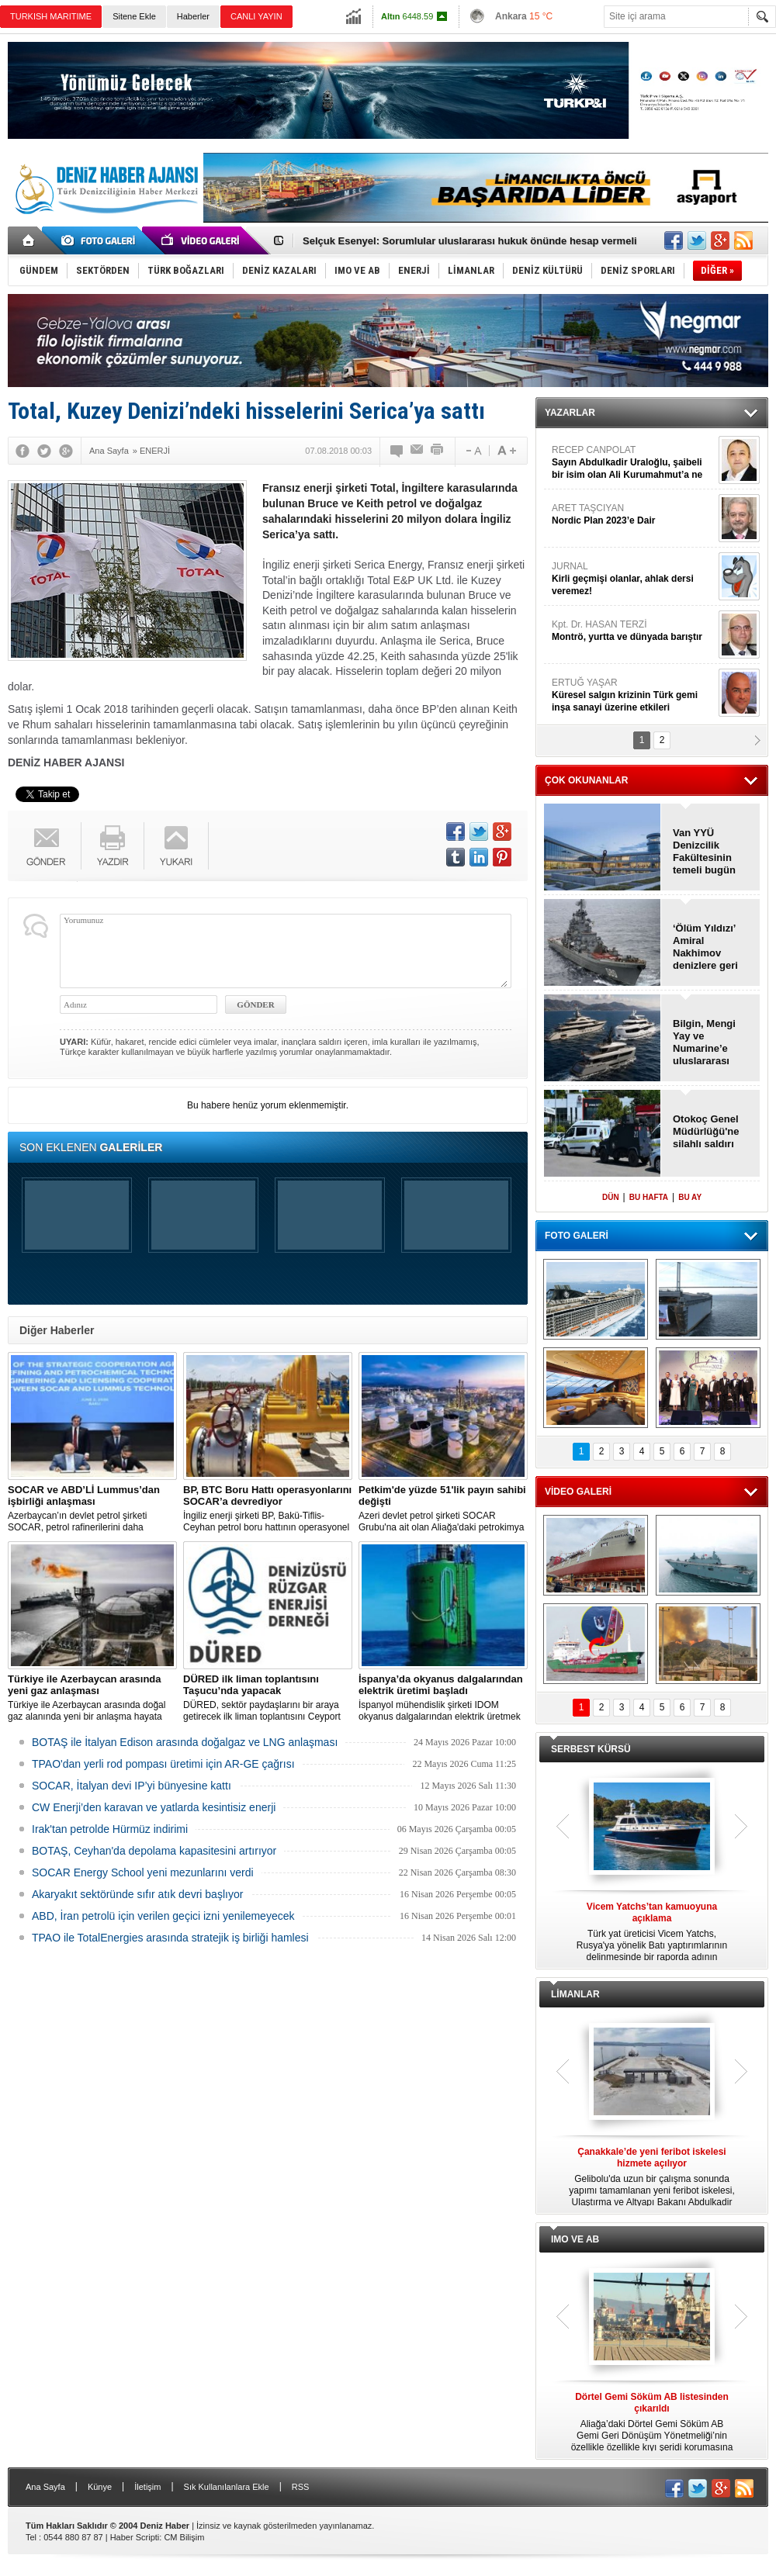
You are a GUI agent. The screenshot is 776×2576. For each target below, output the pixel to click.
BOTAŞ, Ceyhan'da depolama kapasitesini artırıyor (154, 1851)
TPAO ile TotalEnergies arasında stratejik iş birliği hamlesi (170, 1937)
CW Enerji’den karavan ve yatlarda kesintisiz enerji (153, 1807)
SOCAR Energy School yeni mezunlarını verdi (143, 1872)
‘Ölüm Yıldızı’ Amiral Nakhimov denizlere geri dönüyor (705, 947)
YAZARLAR (570, 412)
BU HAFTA (648, 1197)
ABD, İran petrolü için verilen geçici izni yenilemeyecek (163, 1916)
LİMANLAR (575, 1994)
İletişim (147, 2486)
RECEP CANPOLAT (633, 462)
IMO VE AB (575, 2239)
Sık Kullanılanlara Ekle (226, 2486)
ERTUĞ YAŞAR (633, 695)
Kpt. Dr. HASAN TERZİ (633, 631)
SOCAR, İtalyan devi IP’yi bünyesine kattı (131, 1785)
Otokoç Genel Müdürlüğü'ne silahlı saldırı (706, 1131)
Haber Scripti (135, 2537)
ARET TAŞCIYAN (633, 515)
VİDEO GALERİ (578, 1491)
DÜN (610, 1197)
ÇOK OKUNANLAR (586, 780)
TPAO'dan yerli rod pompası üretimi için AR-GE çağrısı (163, 1764)
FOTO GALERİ (576, 1235)
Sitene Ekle (134, 16)
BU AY (690, 1197)
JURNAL (633, 579)
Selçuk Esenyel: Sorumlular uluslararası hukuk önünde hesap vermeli (470, 241)
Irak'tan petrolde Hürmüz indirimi (110, 1829)
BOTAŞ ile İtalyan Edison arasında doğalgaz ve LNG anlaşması (185, 1742)
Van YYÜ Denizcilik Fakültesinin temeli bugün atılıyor (704, 852)
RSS (301, 2486)
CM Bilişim (184, 2537)
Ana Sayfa (45, 2486)
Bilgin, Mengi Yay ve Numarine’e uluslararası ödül (704, 1042)
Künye (100, 2486)
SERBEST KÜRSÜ (591, 1749)
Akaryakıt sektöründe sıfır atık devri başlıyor (137, 1894)
